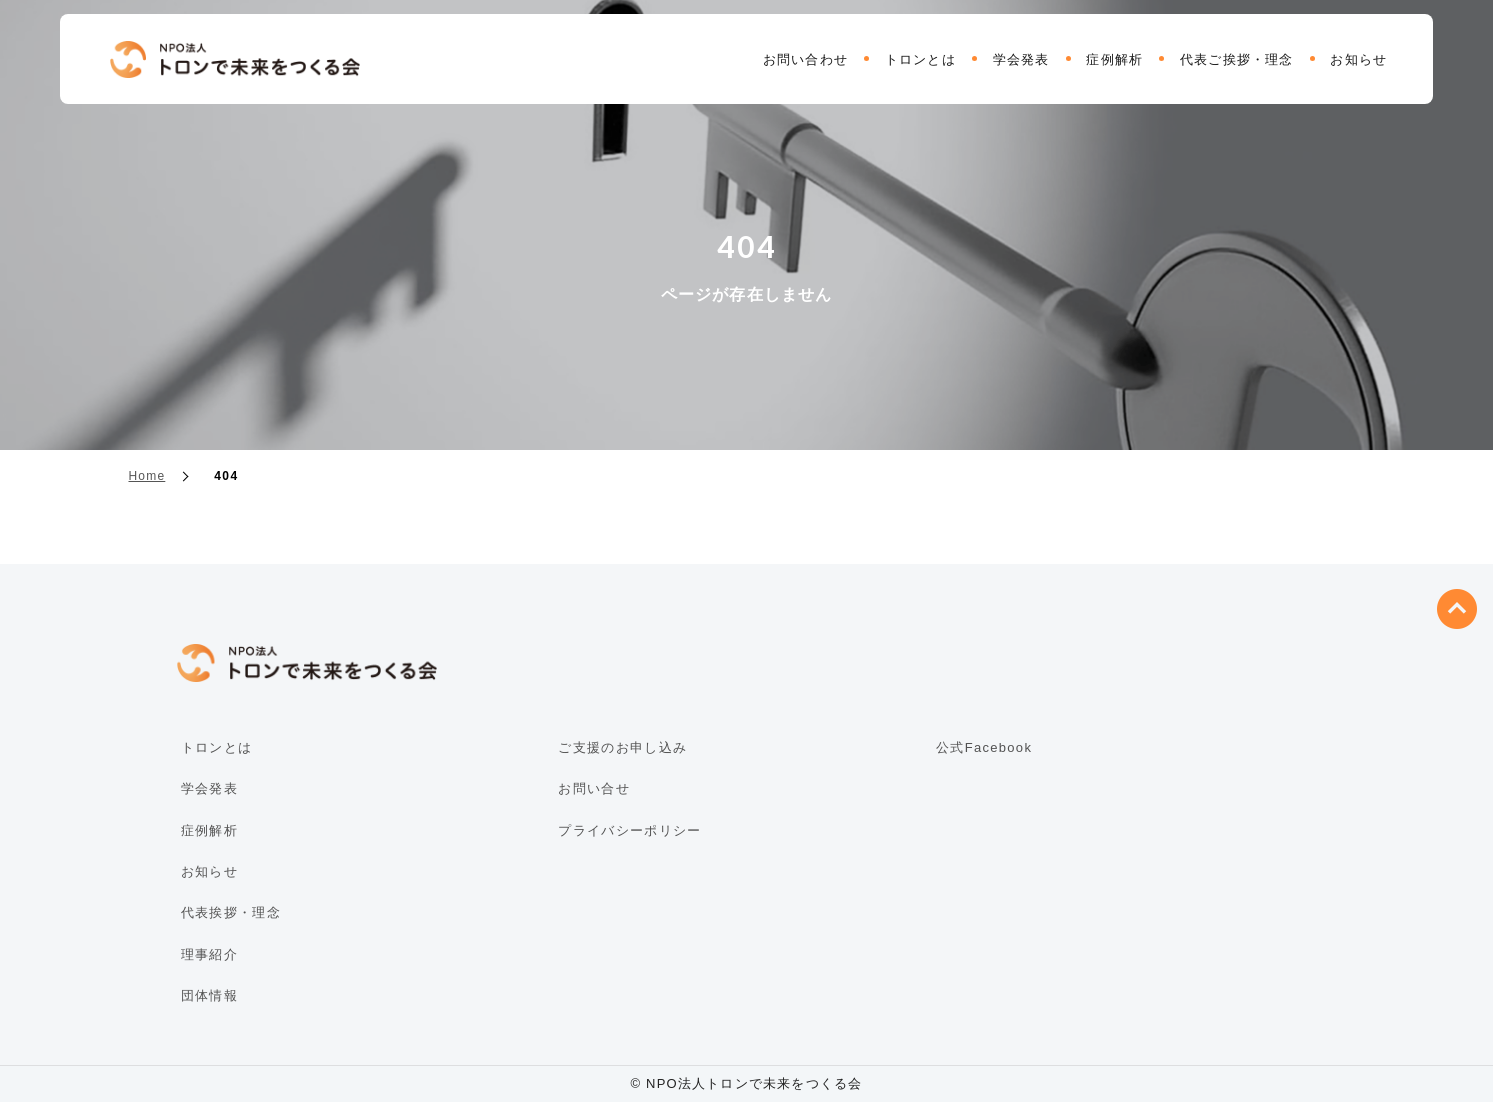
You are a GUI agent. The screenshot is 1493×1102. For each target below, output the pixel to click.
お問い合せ (594, 788)
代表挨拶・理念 (231, 912)
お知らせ (1358, 59)
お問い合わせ (805, 59)
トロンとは (920, 59)
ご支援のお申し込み (622, 747)
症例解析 (1114, 59)
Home (147, 476)
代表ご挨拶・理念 (1237, 59)
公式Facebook (984, 747)
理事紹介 (209, 954)
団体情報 (209, 995)
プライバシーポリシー (629, 830)
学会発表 (1021, 59)
